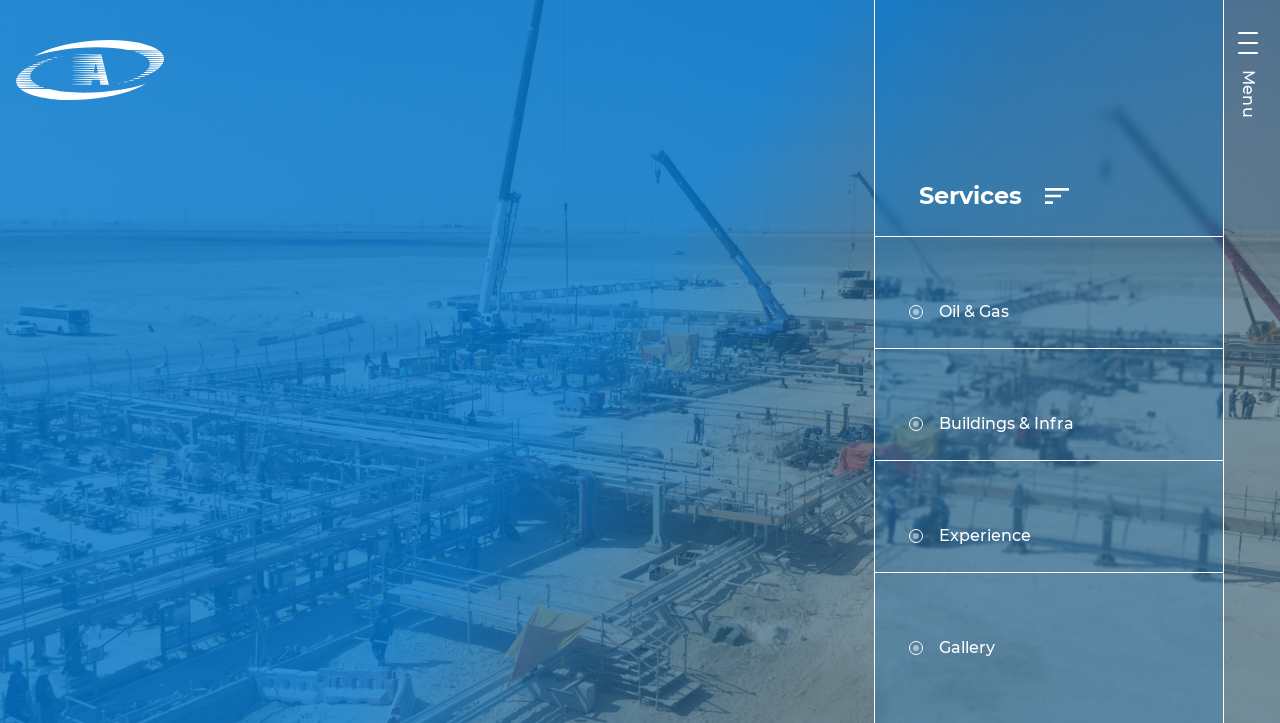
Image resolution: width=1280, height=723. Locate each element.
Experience (970, 535)
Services (994, 195)
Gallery (952, 647)
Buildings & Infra (991, 423)
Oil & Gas (959, 311)
